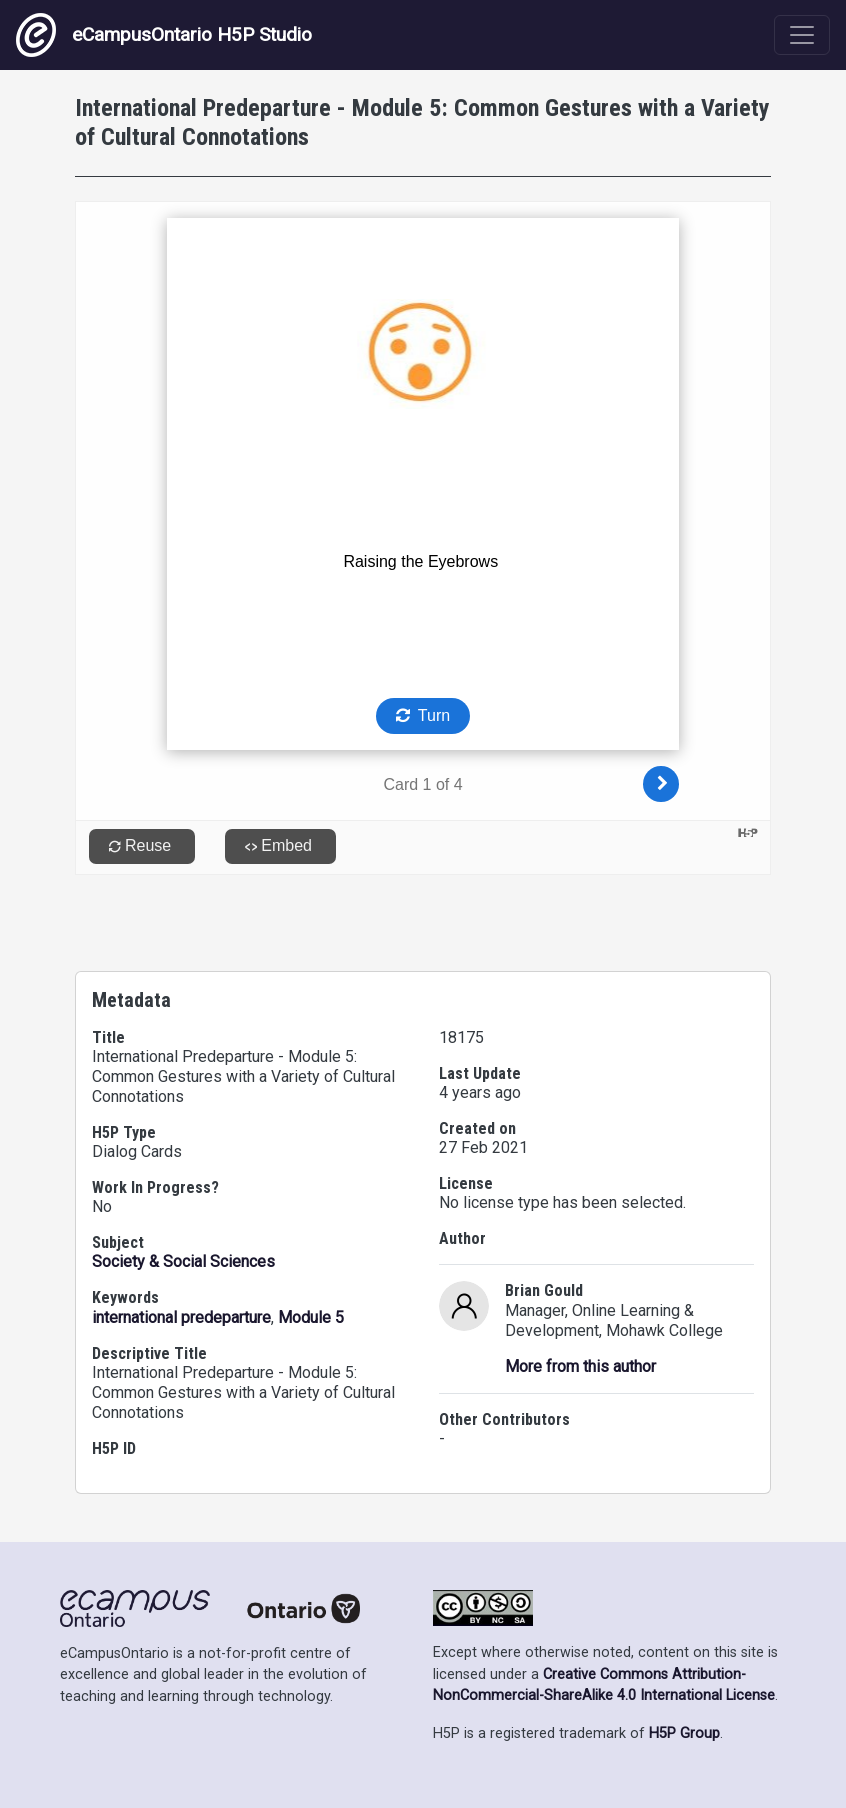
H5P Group (684, 1733)
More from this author (580, 1366)
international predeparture (181, 1317)
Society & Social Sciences (183, 1261)
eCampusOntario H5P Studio (164, 35)
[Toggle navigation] (802, 35)
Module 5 (311, 1317)
